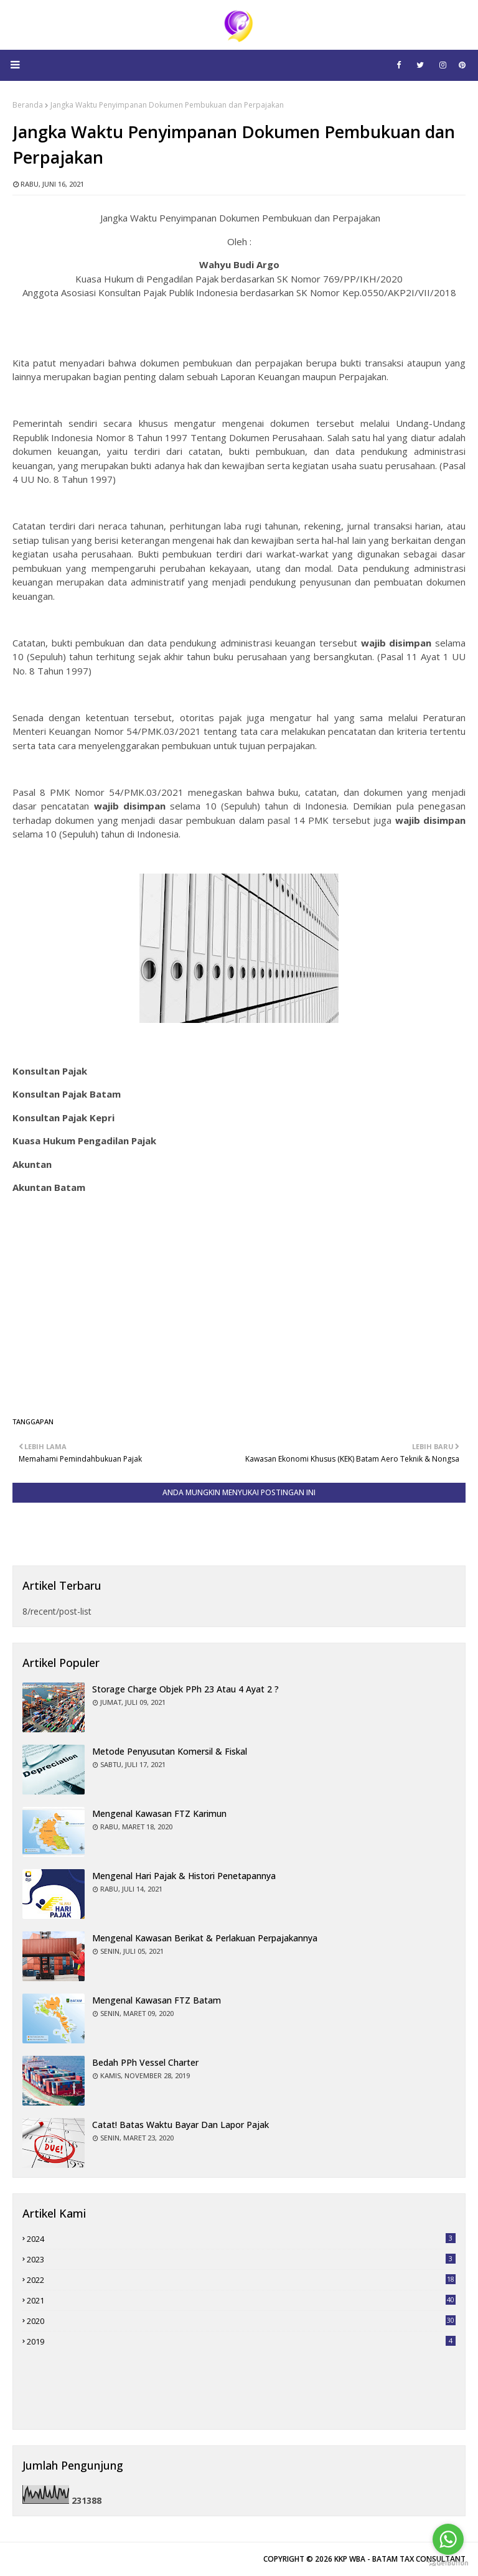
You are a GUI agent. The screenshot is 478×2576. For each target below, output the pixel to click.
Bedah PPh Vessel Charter (145, 2062)
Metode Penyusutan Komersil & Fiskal (169, 1751)
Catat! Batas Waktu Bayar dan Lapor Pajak (180, 2124)
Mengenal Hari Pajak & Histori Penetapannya (184, 1876)
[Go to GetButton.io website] (448, 2563)
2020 (241, 2320)
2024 (241, 2238)
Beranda (27, 105)
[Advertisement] (239, 1314)
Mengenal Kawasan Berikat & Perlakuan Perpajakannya (204, 1938)
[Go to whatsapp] (448, 2539)
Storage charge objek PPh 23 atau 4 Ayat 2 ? (185, 1689)
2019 (241, 2341)
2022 (241, 2279)
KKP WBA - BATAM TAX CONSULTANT (400, 2559)
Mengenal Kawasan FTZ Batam (156, 2000)
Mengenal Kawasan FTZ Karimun (159, 1813)
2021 (241, 2300)
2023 (241, 2259)
